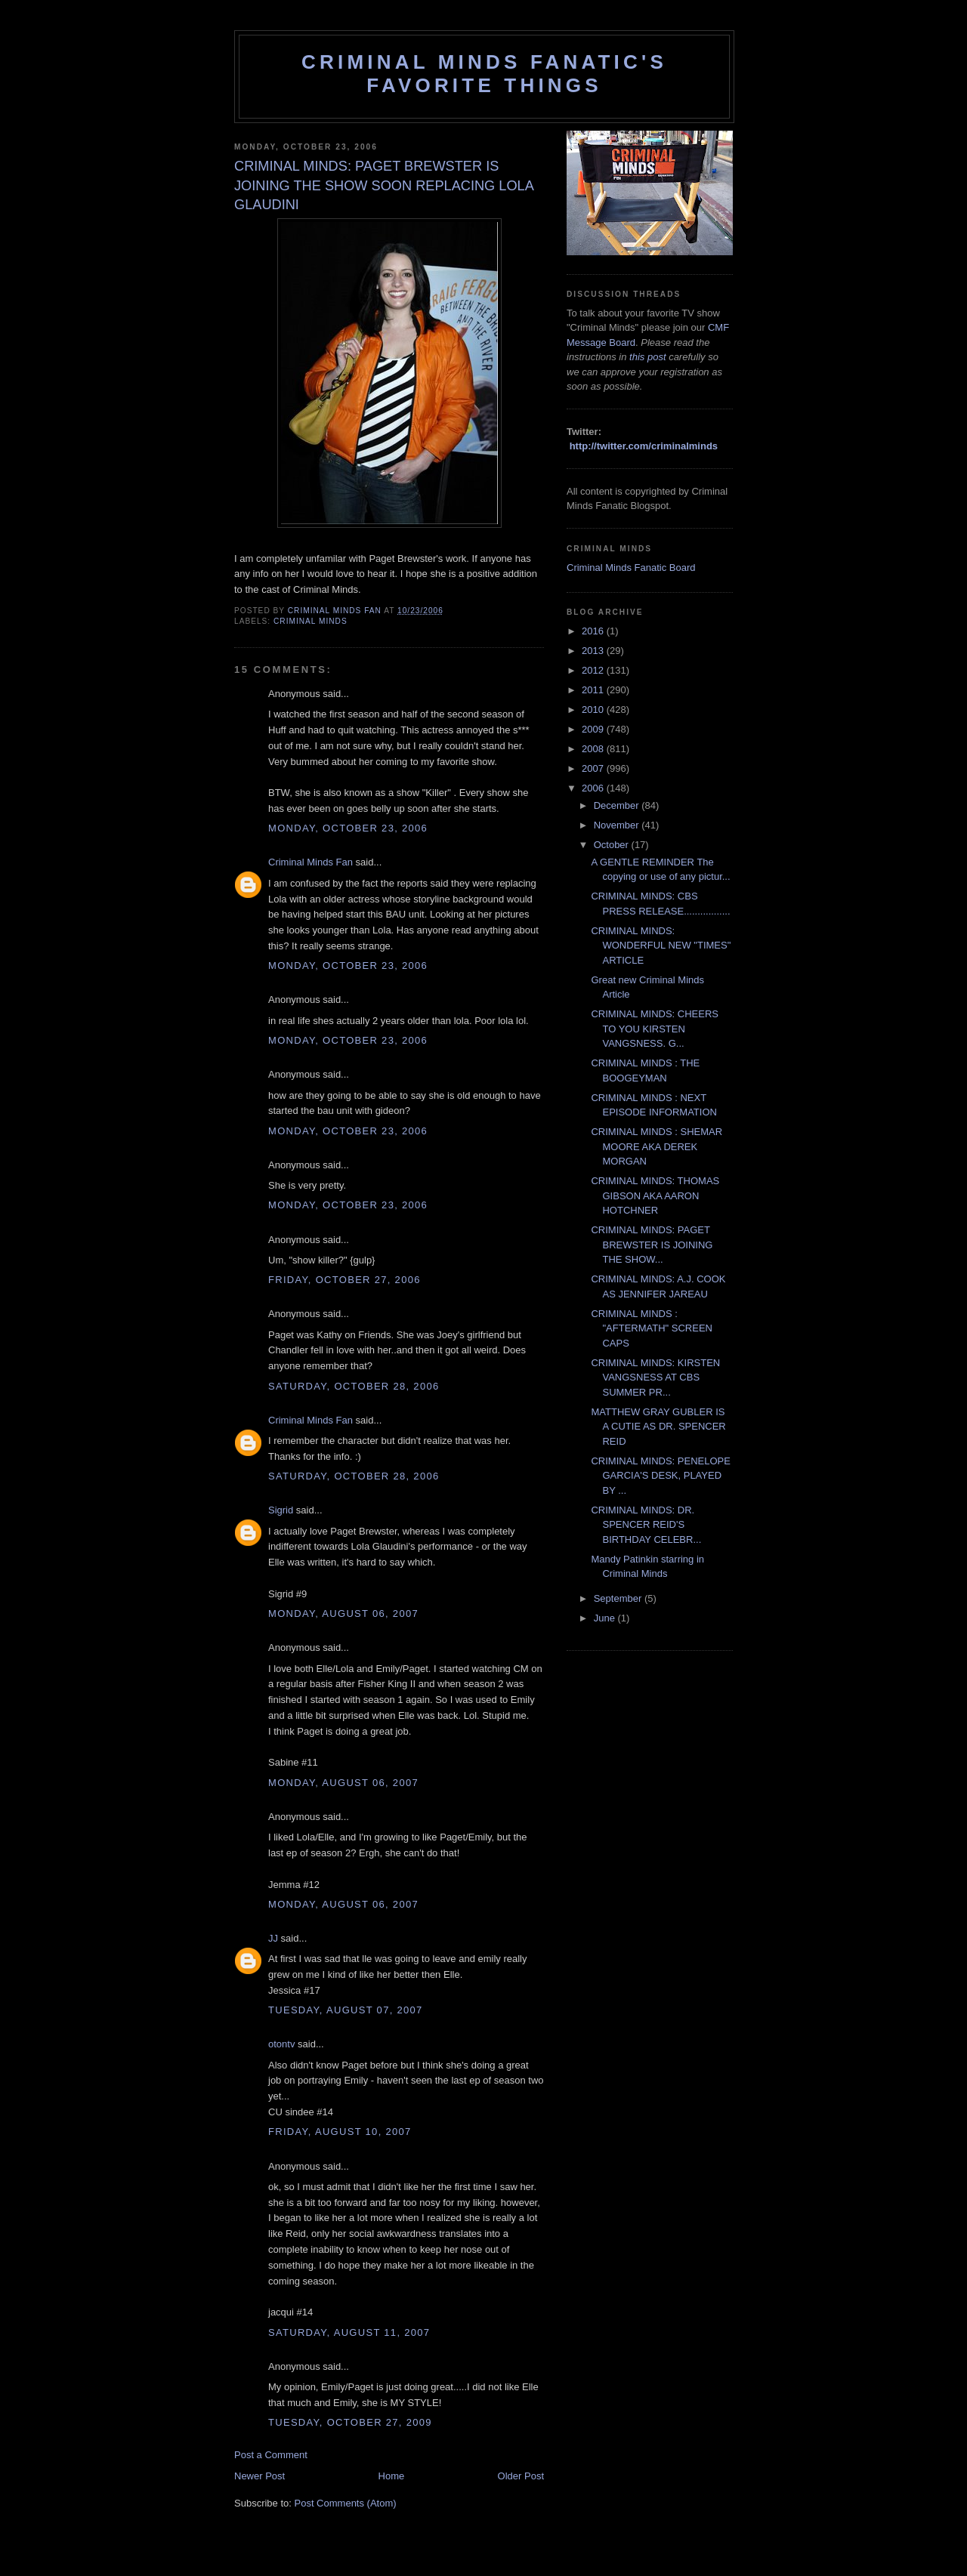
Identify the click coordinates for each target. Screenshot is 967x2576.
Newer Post (259, 2476)
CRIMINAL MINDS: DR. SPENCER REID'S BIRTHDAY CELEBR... (646, 1524)
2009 (594, 729)
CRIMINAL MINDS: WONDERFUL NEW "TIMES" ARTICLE (661, 945)
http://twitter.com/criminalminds (644, 446)
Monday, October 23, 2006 (348, 828)
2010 (594, 709)
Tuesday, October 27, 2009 (350, 2422)
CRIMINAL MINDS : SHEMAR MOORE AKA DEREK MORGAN (656, 1146)
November (618, 825)
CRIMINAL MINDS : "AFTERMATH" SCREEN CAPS (651, 1328)
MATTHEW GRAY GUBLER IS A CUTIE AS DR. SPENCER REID (658, 1426)
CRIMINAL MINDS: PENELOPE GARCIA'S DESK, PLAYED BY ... (660, 1475)
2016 (594, 631)
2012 (594, 670)
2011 (594, 690)
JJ (273, 1938)
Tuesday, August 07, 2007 (345, 2010)
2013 (594, 650)
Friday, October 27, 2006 (344, 1279)
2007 (594, 768)
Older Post (521, 2476)
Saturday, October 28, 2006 (353, 1386)
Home (391, 2476)
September (619, 1598)
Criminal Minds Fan (310, 862)
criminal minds (310, 621)
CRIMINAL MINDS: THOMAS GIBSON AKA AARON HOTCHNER (655, 1195)
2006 (594, 788)
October (613, 844)
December (618, 805)
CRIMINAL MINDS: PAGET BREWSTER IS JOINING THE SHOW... (651, 1244)
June (606, 1618)
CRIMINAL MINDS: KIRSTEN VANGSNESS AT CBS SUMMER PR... (655, 1377)
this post (647, 356)
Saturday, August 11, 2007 (349, 2332)
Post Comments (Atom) (346, 2503)
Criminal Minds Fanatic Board (631, 567)
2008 (594, 748)
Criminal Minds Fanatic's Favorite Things (484, 74)
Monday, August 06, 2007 (343, 1613)
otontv (281, 2044)
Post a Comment (270, 2454)
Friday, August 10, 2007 (340, 2131)
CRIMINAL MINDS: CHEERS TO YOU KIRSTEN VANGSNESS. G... (654, 1028)
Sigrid (280, 1510)
